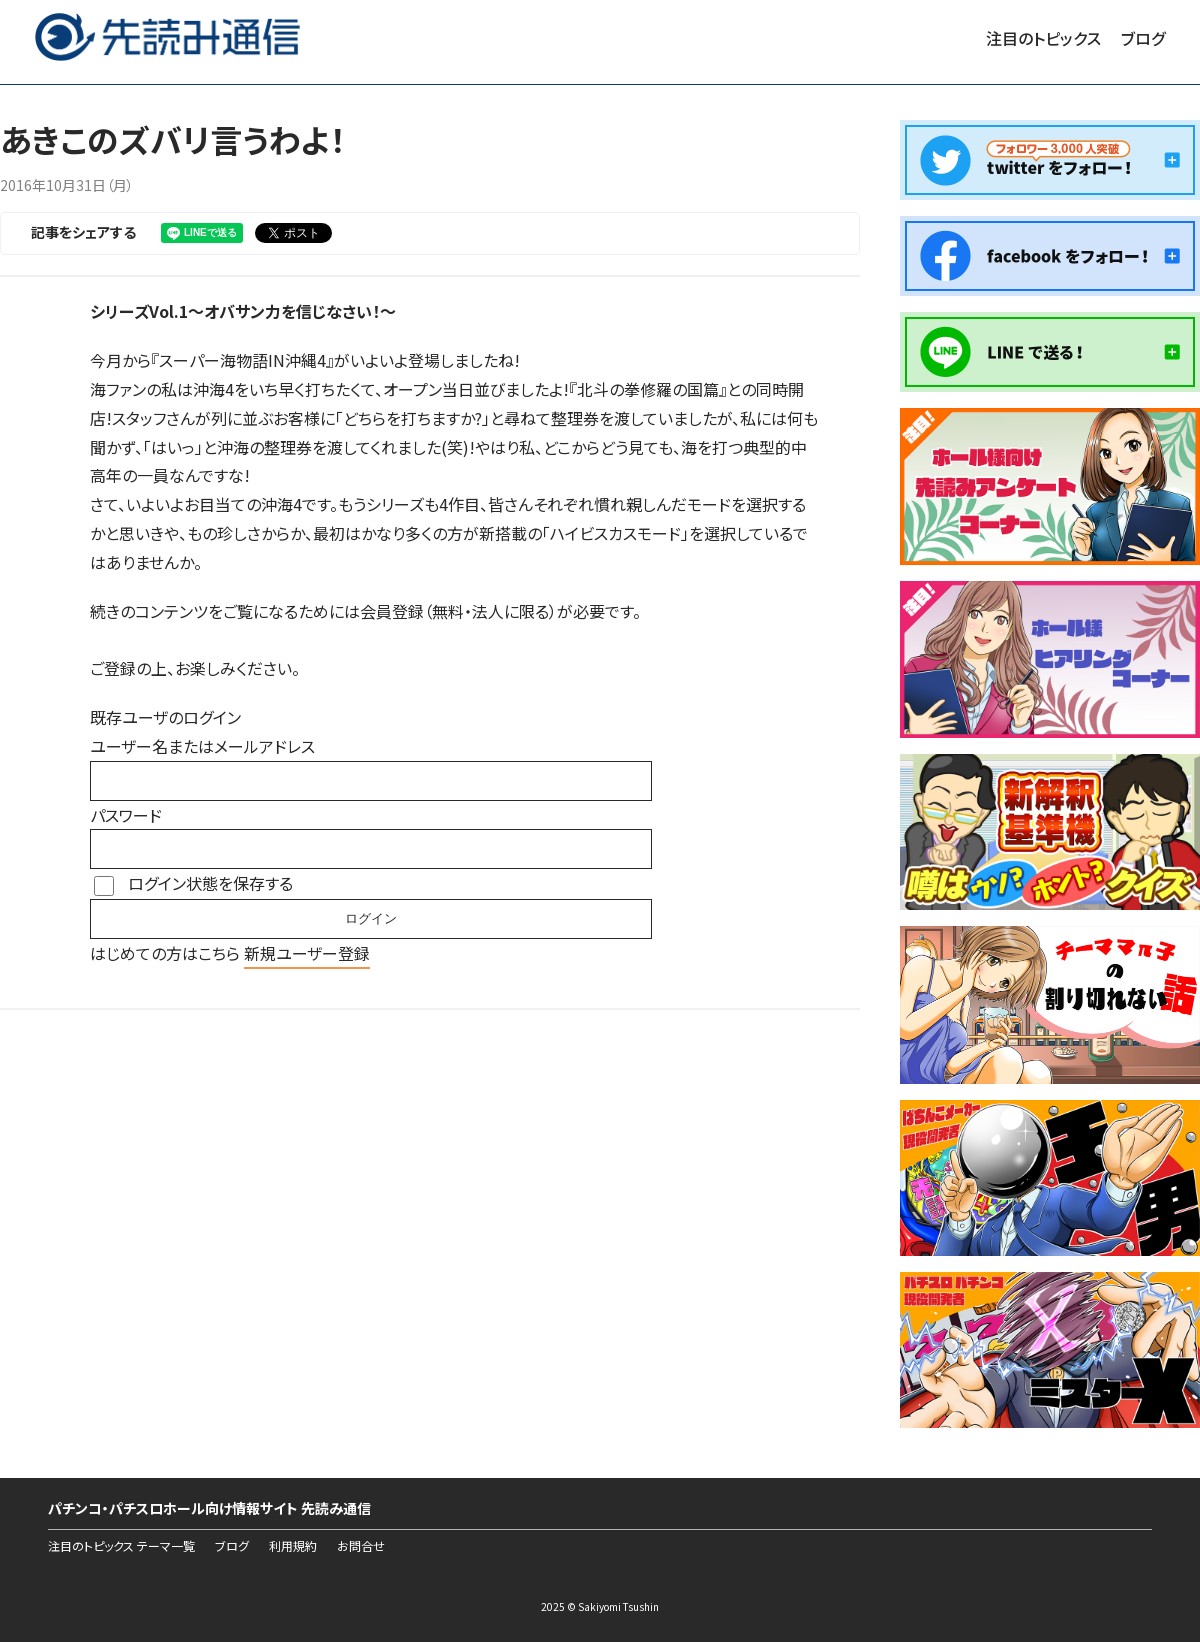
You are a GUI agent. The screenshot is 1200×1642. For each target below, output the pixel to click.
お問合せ (361, 1546)
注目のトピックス (1043, 38)
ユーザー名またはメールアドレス (202, 746)
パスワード (126, 815)
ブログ (1143, 38)
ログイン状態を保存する (210, 883)
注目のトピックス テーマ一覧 (121, 1546)
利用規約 (293, 1546)
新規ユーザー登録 (307, 953)
